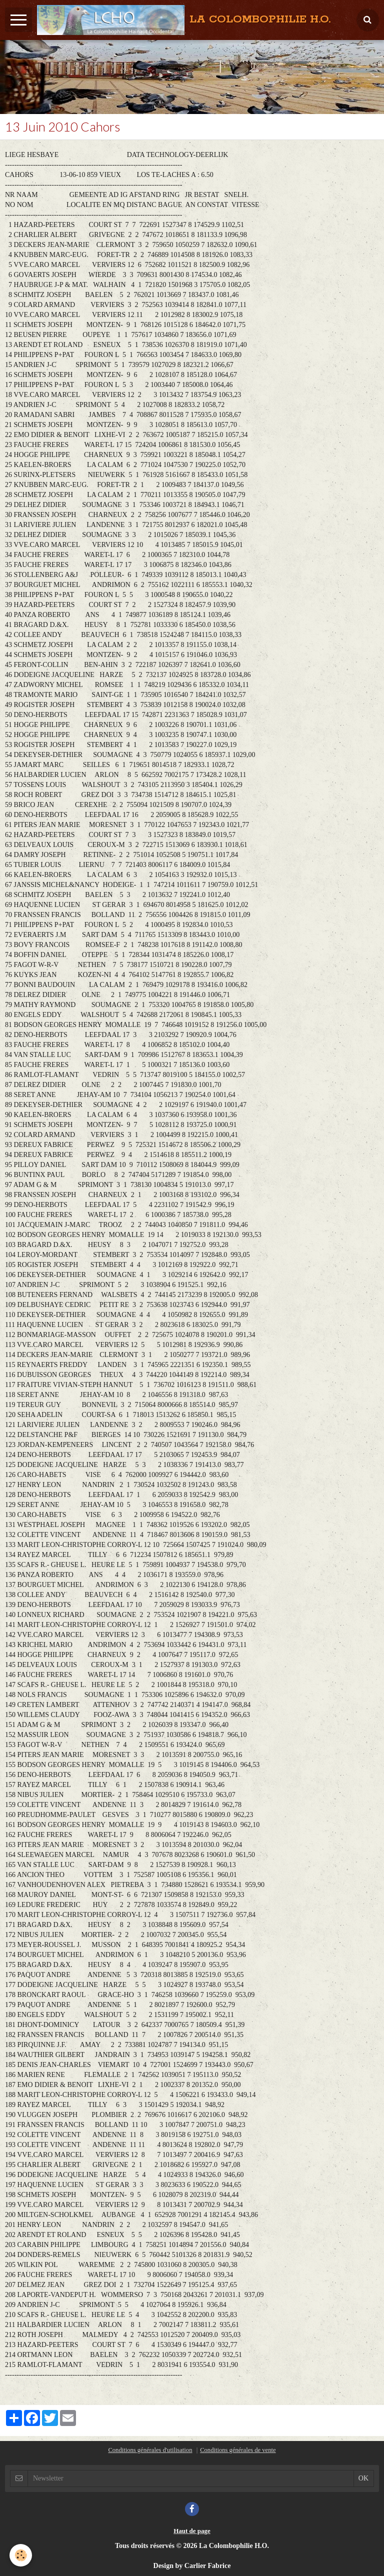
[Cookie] (21, 2555)
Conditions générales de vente (238, 2450)
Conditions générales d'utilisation (150, 2450)
